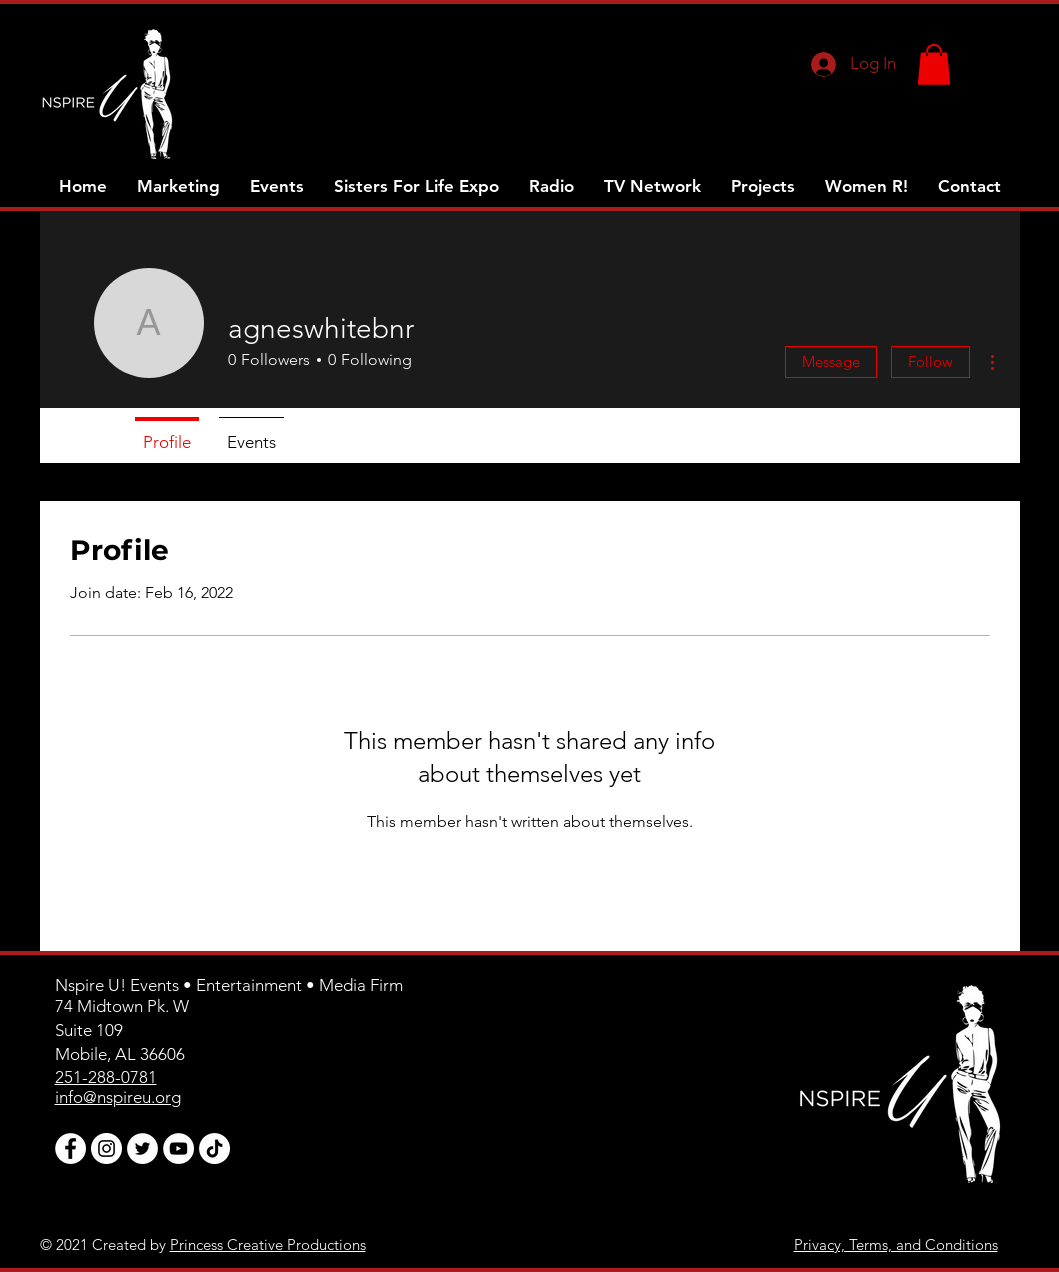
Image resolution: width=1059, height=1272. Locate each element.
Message (831, 361)
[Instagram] (106, 1148)
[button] (934, 64)
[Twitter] (142, 1148)
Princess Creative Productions (268, 1244)
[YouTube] (178, 1148)
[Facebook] (70, 1148)
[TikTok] (214, 1148)
